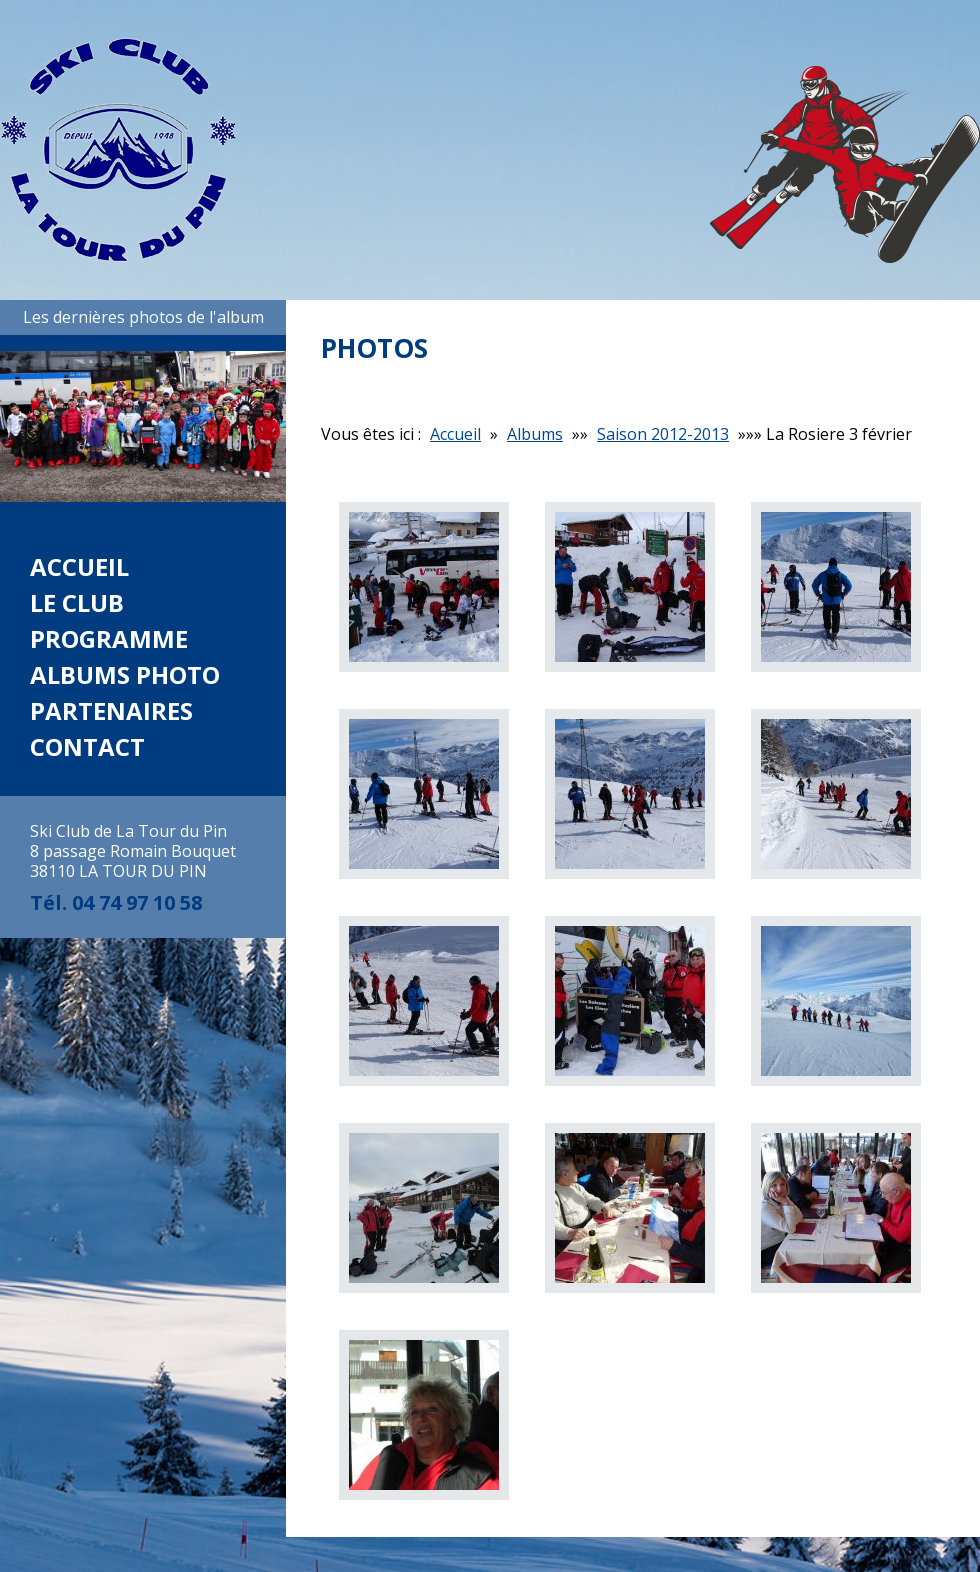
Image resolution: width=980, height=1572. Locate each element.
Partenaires (111, 710)
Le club (77, 602)
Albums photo (125, 674)
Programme (109, 638)
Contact (87, 746)
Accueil (79, 566)
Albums (535, 434)
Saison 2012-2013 (663, 434)
